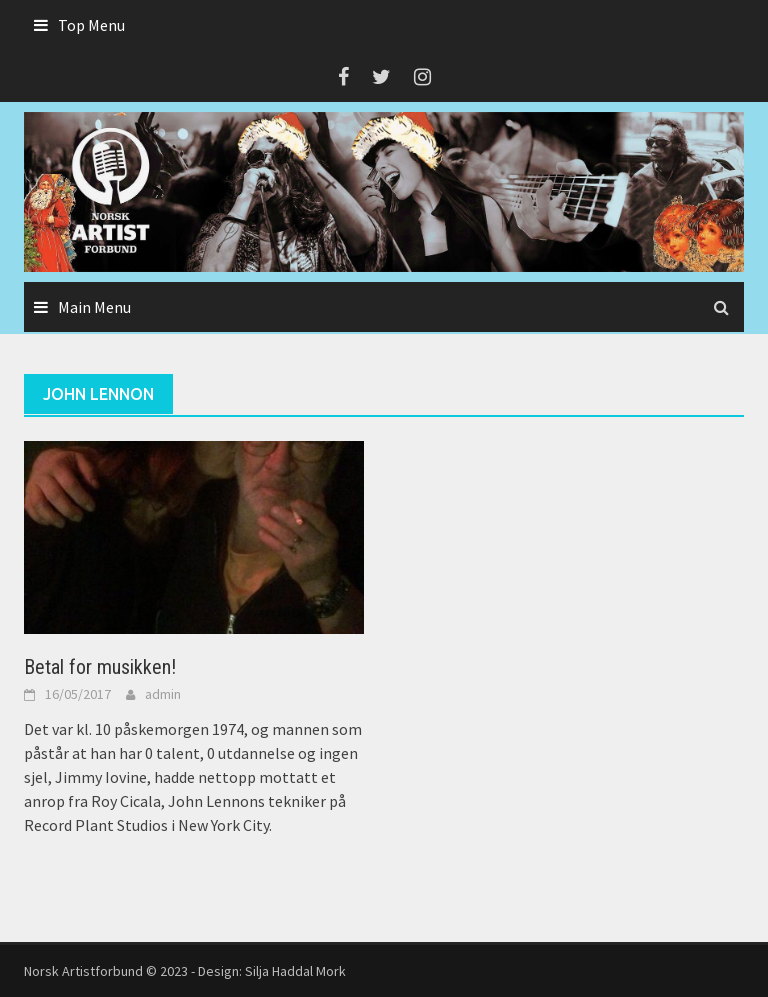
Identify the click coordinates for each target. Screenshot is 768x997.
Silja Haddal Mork (295, 971)
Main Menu (94, 307)
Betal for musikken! (100, 667)
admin (163, 694)
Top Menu (91, 25)
